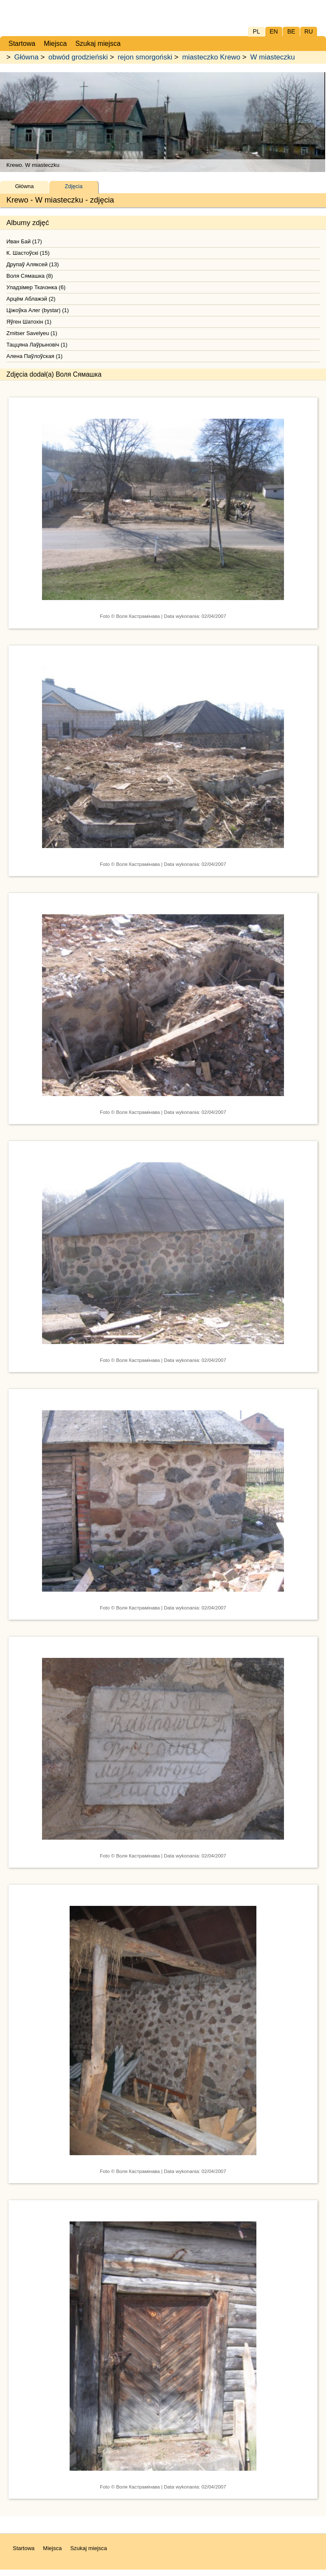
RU (308, 31)
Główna (26, 57)
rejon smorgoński (145, 57)
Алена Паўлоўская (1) (34, 356)
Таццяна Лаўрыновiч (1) (36, 344)
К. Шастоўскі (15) (28, 253)
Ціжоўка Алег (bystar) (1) (37, 310)
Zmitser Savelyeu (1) (31, 333)
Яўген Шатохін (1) (28, 321)
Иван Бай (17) (24, 241)
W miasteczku (272, 57)
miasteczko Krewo (211, 57)
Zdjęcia (74, 186)
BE (291, 31)
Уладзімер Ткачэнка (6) (35, 287)
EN (274, 31)
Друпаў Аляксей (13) (32, 264)
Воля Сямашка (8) (29, 276)
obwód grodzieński (78, 57)
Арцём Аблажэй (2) (31, 299)
